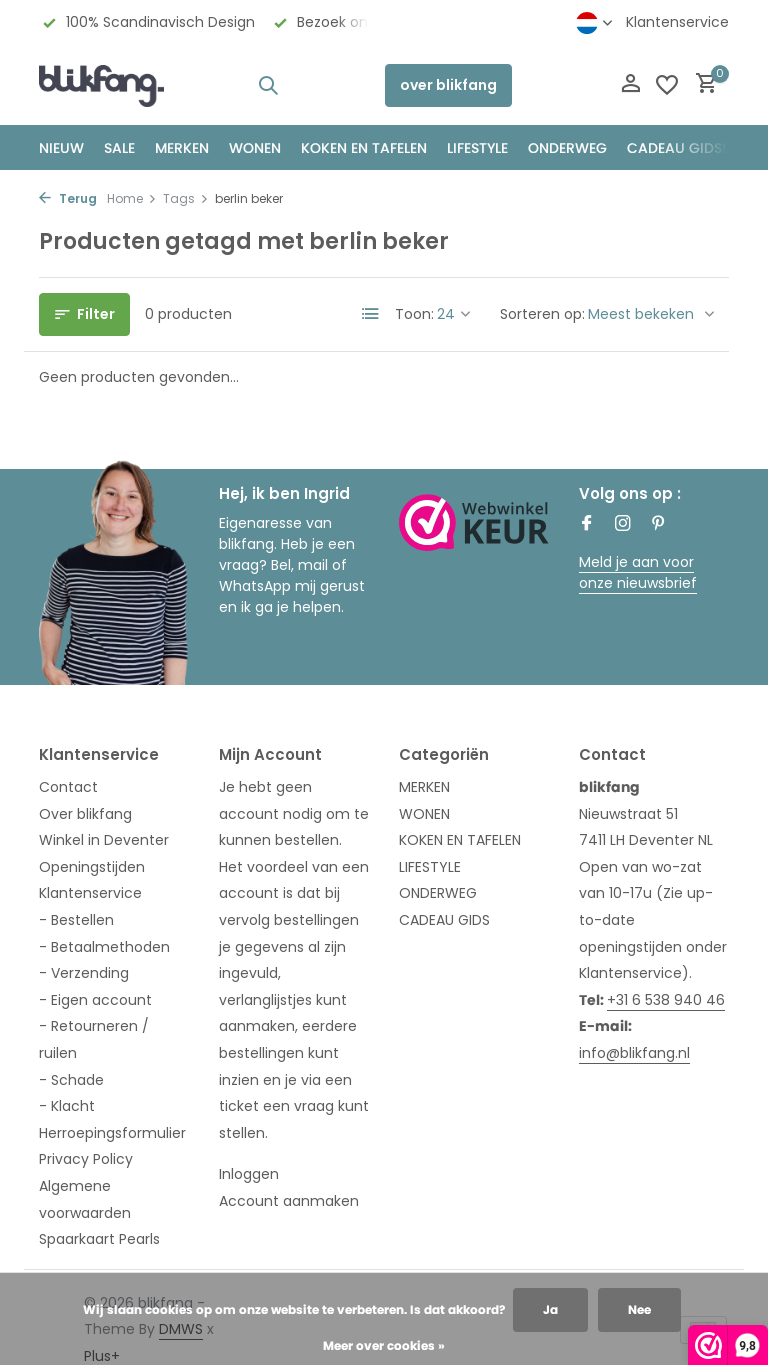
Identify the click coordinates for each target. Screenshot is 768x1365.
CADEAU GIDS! (676, 148)
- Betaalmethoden (104, 947)
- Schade (71, 1080)
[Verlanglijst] (667, 85)
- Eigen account (95, 1000)
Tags (186, 198)
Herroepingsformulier (112, 1133)
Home (132, 198)
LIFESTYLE (430, 867)
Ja (550, 1309)
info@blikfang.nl (634, 1053)
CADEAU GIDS (444, 920)
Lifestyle (477, 148)
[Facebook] (587, 525)
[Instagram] (623, 525)
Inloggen (249, 1174)
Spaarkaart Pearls (99, 1239)
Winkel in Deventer (104, 840)
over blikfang (448, 85)
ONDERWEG (567, 148)
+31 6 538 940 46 (666, 1000)
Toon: (414, 314)
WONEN (255, 148)
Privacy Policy (86, 1159)
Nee (639, 1309)
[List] (371, 314)
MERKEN (182, 148)
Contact (68, 787)
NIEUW (61, 148)
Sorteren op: (542, 314)
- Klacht (67, 1106)
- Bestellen (76, 920)
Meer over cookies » (384, 1345)
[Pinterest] (659, 525)
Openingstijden (92, 867)
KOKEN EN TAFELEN (364, 148)
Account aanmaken (289, 1201)
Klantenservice (677, 22)
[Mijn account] (630, 85)
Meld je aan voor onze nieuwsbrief (638, 572)
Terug (68, 198)
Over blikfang (85, 814)
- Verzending (84, 973)
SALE (119, 148)
